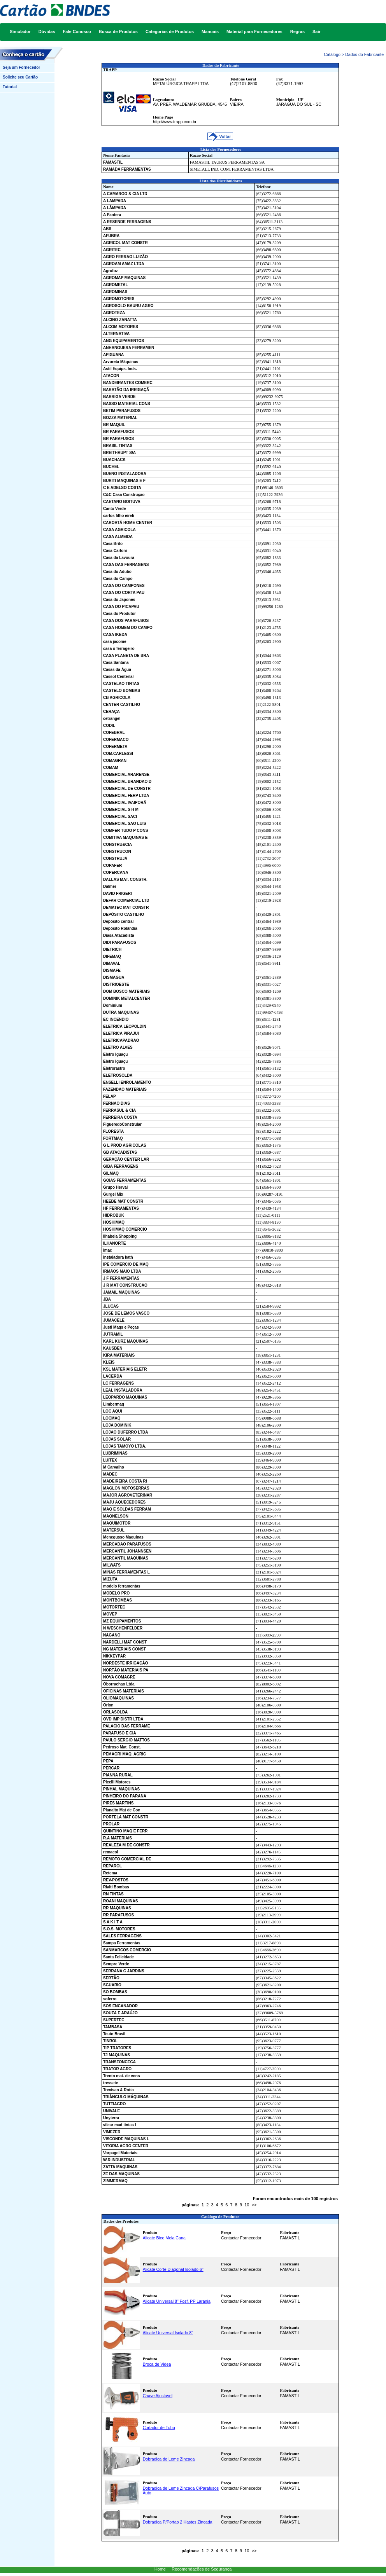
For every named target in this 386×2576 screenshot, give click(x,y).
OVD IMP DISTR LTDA (123, 1719)
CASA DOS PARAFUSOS (126, 620)
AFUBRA (111, 236)
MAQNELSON (115, 1516)
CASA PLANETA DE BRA (126, 655)
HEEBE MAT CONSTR (123, 1201)
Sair (316, 31)
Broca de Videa (157, 2364)
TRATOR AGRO (117, 2069)
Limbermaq (113, 1404)
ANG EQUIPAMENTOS (123, 341)
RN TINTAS (113, 1894)
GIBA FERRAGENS (120, 1166)
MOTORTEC (114, 1607)
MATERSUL (114, 1530)
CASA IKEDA (115, 634)
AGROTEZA (114, 313)
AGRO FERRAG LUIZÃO (125, 257)
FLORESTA (113, 1131)
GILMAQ (111, 1173)
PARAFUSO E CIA (119, 1733)
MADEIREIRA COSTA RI (125, 1481)
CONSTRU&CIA (117, 844)
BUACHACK (114, 460)
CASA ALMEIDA (118, 536)
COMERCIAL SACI (120, 816)
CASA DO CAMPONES (123, 585)
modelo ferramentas (121, 1586)
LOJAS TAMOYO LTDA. (124, 1446)
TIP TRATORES (117, 2048)
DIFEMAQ (112, 956)
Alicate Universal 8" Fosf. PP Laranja (177, 2301)
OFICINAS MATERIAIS (123, 1691)
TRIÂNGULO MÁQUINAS (126, 2097)
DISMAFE (112, 970)
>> (254, 2204)
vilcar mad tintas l (119, 2125)
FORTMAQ (113, 1138)
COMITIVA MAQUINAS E (125, 837)
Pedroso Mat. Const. (122, 1747)
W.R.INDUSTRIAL (119, 2160)
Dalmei (109, 886)
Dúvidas (47, 31)
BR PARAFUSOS (118, 432)
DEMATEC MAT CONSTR (126, 907)
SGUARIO (112, 1985)
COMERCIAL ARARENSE (126, 774)
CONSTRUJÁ (115, 858)
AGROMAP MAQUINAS (124, 278)
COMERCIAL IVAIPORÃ (124, 802)
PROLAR (111, 1824)
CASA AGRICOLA (119, 529)
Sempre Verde (116, 1964)
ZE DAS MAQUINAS (121, 2174)
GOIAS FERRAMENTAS (124, 1180)
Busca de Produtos (118, 31)
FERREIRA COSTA (120, 1117)
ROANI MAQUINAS (120, 1901)
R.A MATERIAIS (117, 1838)
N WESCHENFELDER (122, 1628)
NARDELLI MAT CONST (125, 1642)
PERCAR (111, 1768)
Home (160, 2569)
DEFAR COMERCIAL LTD (126, 900)
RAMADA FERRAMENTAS (127, 169)
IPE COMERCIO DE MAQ (126, 1264)
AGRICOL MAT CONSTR (125, 243)
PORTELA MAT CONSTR (125, 1817)
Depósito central (118, 921)
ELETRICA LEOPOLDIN (124, 1026)
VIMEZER (111, 2132)
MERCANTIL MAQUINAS (125, 1558)
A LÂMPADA (114, 208)
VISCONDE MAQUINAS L (126, 2139)
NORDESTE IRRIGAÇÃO (125, 1663)
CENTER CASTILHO (121, 704)
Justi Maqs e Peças (121, 1327)
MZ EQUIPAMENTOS (122, 1621)
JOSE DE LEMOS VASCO (126, 1313)
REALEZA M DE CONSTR (126, 1845)
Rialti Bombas (116, 1887)
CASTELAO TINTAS (121, 683)
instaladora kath (118, 1257)
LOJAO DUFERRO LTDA (125, 1432)
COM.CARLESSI (118, 753)
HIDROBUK (113, 1215)
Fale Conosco (77, 31)
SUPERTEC (113, 2020)
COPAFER (112, 865)
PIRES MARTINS (118, 1803)
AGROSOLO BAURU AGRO (128, 306)
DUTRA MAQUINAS (121, 1012)
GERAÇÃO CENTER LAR (126, 1159)
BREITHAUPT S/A (119, 453)
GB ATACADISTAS (120, 1152)
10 (246, 2204)
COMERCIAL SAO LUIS (124, 823)
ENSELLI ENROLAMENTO (127, 1082)
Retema (110, 1873)
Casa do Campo (118, 578)
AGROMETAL (115, 285)
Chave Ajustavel (157, 2395)
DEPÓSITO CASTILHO (123, 914)
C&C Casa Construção (124, 494)
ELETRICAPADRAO (121, 1040)
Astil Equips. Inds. (120, 369)
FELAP (109, 1096)
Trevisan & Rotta (118, 2090)
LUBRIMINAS (115, 1453)
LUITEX (110, 1460)
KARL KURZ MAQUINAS (125, 1341)
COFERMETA (115, 746)
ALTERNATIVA (116, 334)
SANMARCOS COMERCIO (127, 1950)
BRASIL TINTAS (117, 446)
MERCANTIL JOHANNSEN (127, 1551)
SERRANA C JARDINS (123, 1971)
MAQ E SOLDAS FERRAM (127, 1509)
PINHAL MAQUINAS (121, 1789)
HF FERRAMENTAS (121, 1208)
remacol (110, 1852)
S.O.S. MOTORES (119, 1929)
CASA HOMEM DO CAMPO (128, 627)
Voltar (225, 136)
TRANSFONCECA (119, 2062)
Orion (108, 1705)
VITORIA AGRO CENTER (125, 2146)
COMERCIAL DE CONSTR (127, 788)
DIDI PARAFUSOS (119, 942)
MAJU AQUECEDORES (124, 1502)
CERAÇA (111, 711)
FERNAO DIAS (116, 1103)
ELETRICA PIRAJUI (121, 1033)
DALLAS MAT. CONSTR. (125, 879)
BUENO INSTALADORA (124, 474)
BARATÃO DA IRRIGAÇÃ (126, 390)
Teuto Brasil (114, 2034)
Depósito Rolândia (120, 928)
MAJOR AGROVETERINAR (127, 1495)
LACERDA (112, 1376)
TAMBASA (112, 2027)
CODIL (109, 725)
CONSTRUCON (117, 851)
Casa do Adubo (117, 571)
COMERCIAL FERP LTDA (126, 795)
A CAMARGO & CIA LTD (125, 194)
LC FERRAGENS (118, 1383)
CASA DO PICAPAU (121, 606)
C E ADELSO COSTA (122, 488)
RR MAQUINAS (117, 1908)
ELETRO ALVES (118, 1047)
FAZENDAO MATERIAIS (125, 1089)
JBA (107, 1299)
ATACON (111, 376)
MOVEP (110, 1614)
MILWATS (112, 1565)
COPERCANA (115, 872)
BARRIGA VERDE (119, 397)
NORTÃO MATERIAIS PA (125, 1670)
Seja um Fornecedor (21, 67)
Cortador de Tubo (159, 2427)
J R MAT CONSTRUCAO (125, 1285)
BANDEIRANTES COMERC (128, 383)
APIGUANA (113, 355)
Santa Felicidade (118, 1957)
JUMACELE (114, 1320)
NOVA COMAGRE (119, 1677)
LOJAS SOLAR (117, 1439)
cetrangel (111, 718)
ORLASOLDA (115, 1712)
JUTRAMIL (113, 1334)
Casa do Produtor (119, 613)
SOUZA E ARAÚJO (120, 2013)
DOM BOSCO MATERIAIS (126, 991)
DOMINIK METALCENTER (126, 998)
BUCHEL (111, 467)
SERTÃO (111, 1978)
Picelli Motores (117, 1782)
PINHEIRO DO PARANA (124, 1796)
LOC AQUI (112, 1411)
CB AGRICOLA (116, 697)
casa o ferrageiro (119, 648)
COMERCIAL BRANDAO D (127, 781)
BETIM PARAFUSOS (121, 411)
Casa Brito (113, 543)
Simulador (20, 31)
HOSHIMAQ (114, 1222)
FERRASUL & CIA (119, 1110)
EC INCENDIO (116, 1019)
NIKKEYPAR (114, 1656)
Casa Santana (116, 662)
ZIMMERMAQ (115, 2181)
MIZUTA (110, 1579)
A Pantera (112, 215)
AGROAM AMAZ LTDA (123, 264)
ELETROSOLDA (118, 1075)
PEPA (108, 1761)
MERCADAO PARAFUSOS (127, 1544)
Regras (297, 31)
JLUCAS (111, 1306)
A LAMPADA (114, 201)
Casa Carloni (115, 550)
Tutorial (10, 87)
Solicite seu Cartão (20, 77)
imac (107, 1250)
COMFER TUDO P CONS (125, 830)
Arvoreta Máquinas (120, 362)
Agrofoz (110, 271)
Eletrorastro (114, 1068)
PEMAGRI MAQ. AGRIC (124, 1754)
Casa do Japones (119, 599)
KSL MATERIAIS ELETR (125, 1369)
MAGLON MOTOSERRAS (126, 1488)
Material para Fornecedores (254, 31)
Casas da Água (117, 669)
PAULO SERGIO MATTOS (126, 1740)
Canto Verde (114, 508)
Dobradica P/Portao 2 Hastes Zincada (177, 2522)
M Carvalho (113, 1467)
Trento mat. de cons (121, 2076)
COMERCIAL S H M (121, 809)
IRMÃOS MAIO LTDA (122, 1271)
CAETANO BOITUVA (121, 501)
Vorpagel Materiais (120, 2153)
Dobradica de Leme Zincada (169, 2459)
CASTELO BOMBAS (121, 690)
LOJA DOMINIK (117, 1425)
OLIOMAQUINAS (118, 1698)
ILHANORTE (114, 1243)
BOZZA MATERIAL (120, 418)
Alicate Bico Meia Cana (164, 2237)
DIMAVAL (111, 963)
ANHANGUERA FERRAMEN (128, 348)
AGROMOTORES (118, 299)
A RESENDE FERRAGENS (127, 222)
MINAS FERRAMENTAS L (126, 1572)
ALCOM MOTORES (120, 327)
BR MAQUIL (114, 425)
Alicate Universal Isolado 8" (168, 2332)
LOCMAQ (111, 1418)
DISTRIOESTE (116, 984)
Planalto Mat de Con (121, 1810)
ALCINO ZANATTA (120, 320)
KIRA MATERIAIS (119, 1355)
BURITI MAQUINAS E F (124, 481)
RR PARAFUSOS (118, 1915)
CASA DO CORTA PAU (123, 592)
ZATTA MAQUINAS (120, 2167)
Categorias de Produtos (170, 31)
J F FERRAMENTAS (121, 1278)
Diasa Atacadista (118, 935)
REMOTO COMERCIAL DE (127, 1859)
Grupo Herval (115, 1187)
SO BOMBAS (115, 1992)
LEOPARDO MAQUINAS (125, 1397)
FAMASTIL (113, 162)
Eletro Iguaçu (115, 1054)
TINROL (110, 2041)
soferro (109, 1999)
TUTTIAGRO (114, 2104)
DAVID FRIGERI (117, 893)
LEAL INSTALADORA (122, 1390)
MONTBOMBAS (117, 1600)
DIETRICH (112, 949)
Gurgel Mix (113, 1194)
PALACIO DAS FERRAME (126, 1726)
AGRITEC (112, 250)
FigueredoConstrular (122, 1124)
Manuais (210, 31)
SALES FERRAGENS (122, 1936)
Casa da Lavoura (118, 557)
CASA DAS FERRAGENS (126, 564)
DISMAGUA (113, 977)
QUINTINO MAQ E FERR (125, 1831)
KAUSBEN (112, 1348)
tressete (110, 2083)
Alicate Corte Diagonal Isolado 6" (173, 2269)
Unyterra (111, 2118)
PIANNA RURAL (118, 1775)
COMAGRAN (114, 760)
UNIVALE (111, 2111)
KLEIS (108, 1362)
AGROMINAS (115, 292)
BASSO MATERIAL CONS (126, 404)
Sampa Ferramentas (121, 1943)
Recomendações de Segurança (202, 2569)
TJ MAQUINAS (116, 2055)
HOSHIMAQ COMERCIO (125, 1229)
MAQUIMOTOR (116, 1523)
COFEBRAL (114, 732)
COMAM (110, 767)
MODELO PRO (116, 1593)
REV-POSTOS (115, 1880)
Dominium (112, 1005)
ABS (107, 229)
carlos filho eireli (118, 515)
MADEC (110, 1474)
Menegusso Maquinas (123, 1537)
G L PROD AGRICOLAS (124, 1145)
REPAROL (112, 1866)
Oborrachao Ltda (119, 1684)
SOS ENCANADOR (120, 2006)
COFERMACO (116, 739)
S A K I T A (113, 1922)
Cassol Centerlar (118, 676)
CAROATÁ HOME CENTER (127, 522)
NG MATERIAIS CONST (124, 1649)
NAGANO (111, 1635)
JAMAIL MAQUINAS (121, 1292)
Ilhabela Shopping (120, 1236)
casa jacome (114, 641)
